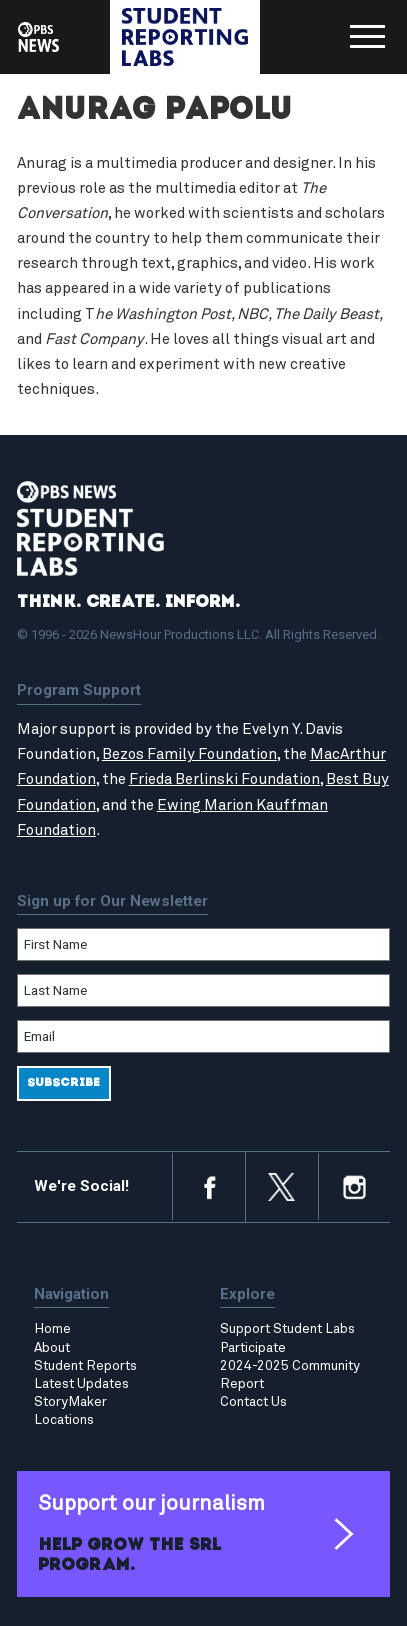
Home (52, 1329)
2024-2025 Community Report (290, 1375)
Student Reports (85, 1366)
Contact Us (253, 1402)
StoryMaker (70, 1402)
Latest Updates (81, 1384)
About (52, 1348)
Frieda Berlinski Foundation (224, 779)
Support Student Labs (287, 1329)
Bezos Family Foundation (189, 754)
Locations (64, 1420)
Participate (253, 1348)
